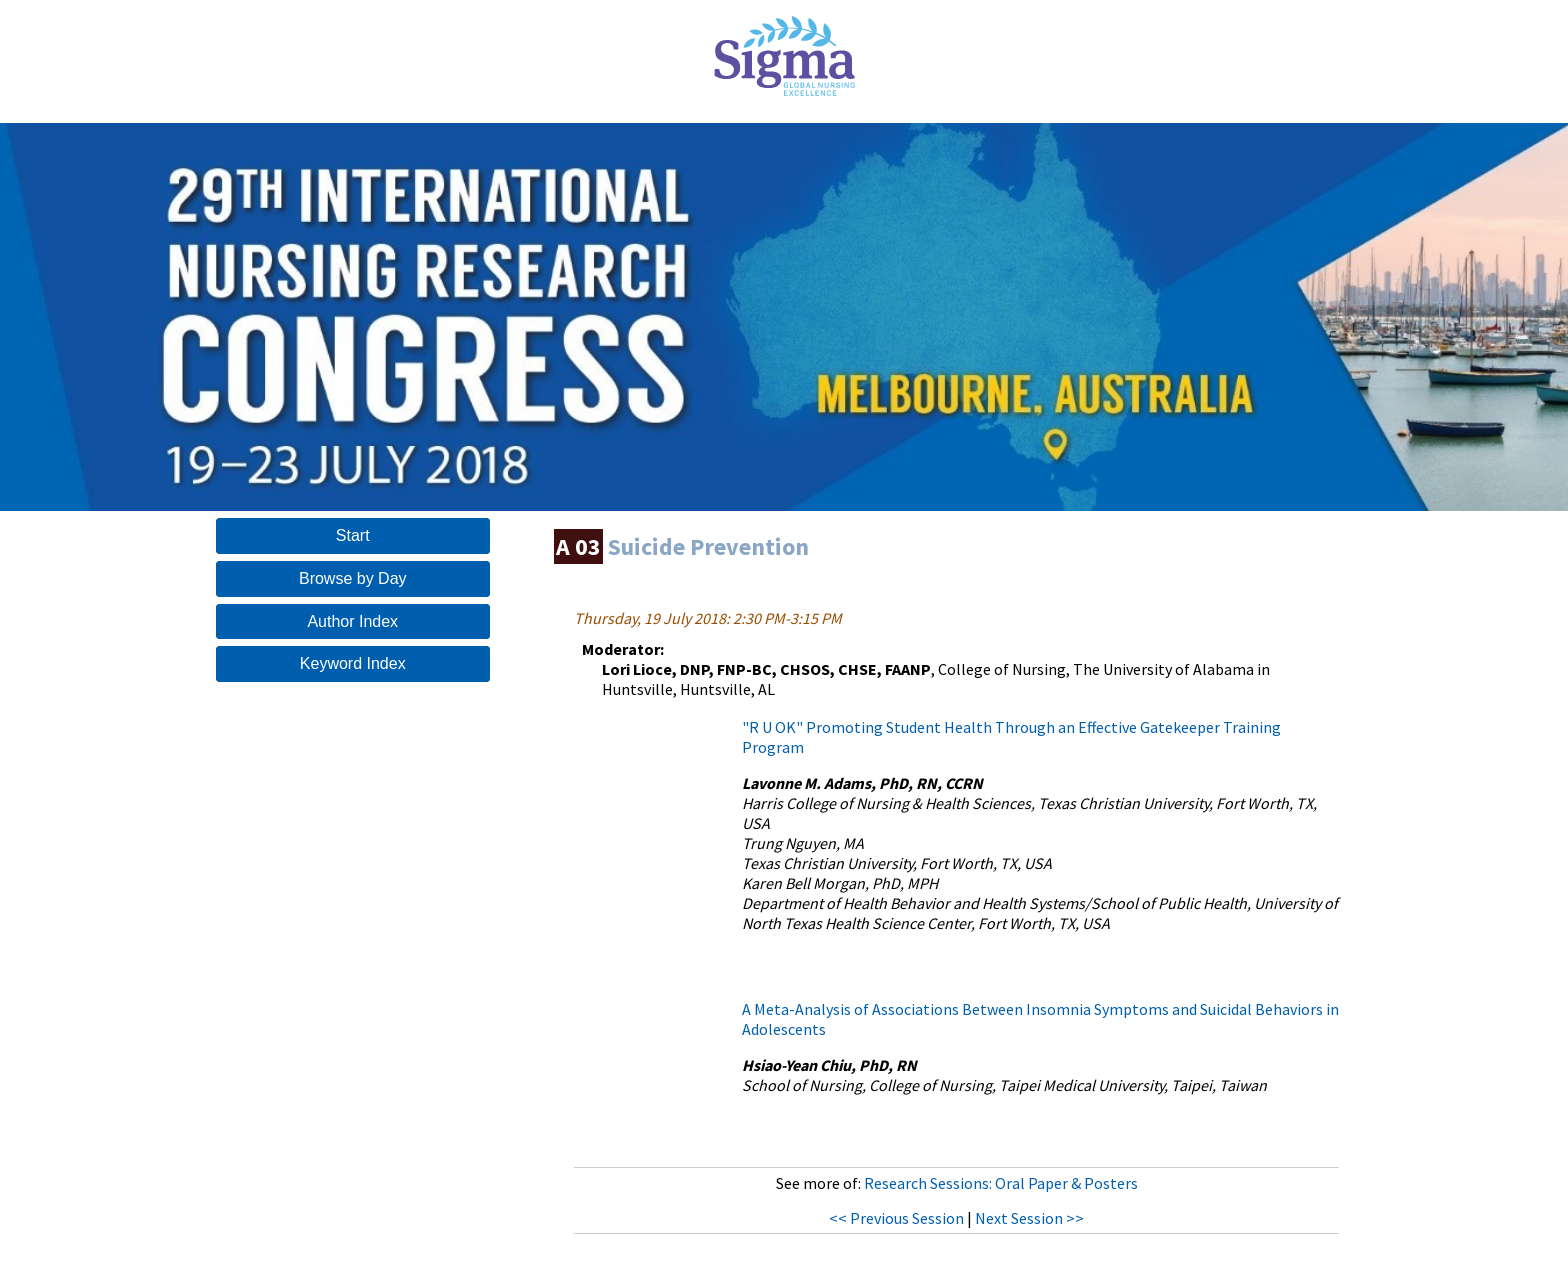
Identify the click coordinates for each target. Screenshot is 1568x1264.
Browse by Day (353, 578)
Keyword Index (353, 663)
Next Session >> (1029, 1218)
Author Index (352, 621)
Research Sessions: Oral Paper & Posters (1001, 1183)
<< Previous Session (896, 1218)
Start (353, 535)
